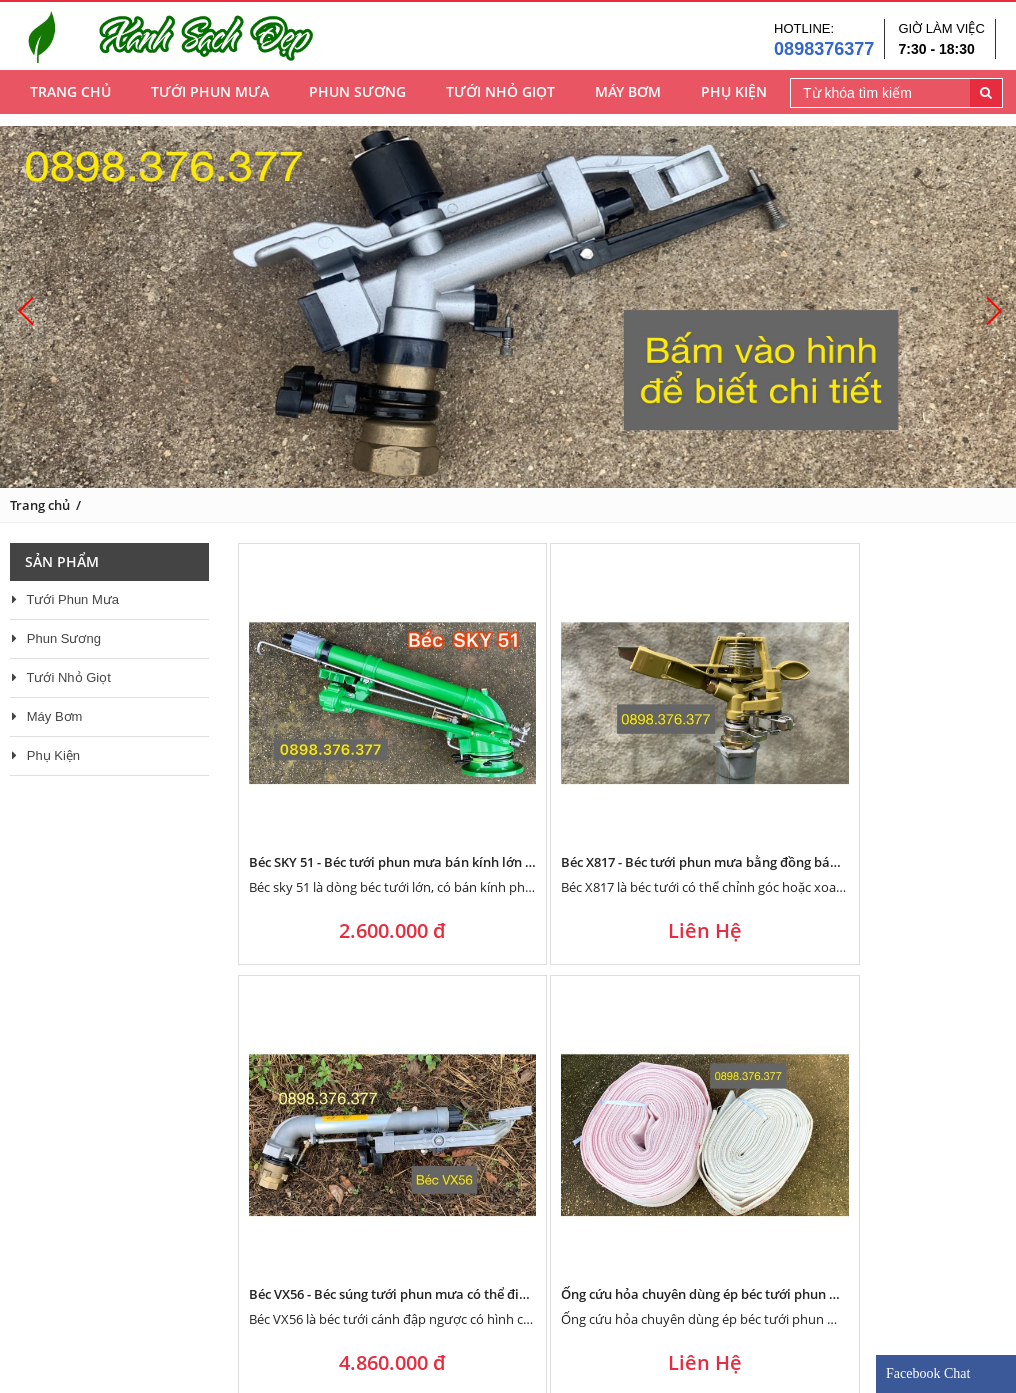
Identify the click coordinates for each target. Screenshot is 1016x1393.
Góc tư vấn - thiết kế (419, 1308)
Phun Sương (357, 100)
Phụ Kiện (734, 100)
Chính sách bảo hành (421, 1284)
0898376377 (824, 52)
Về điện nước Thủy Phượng (107, 1308)
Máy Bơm (628, 100)
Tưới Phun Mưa (210, 100)
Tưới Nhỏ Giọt (500, 100)
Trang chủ (70, 100)
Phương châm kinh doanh (103, 1284)
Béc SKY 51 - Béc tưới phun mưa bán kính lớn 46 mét (407, 735)
